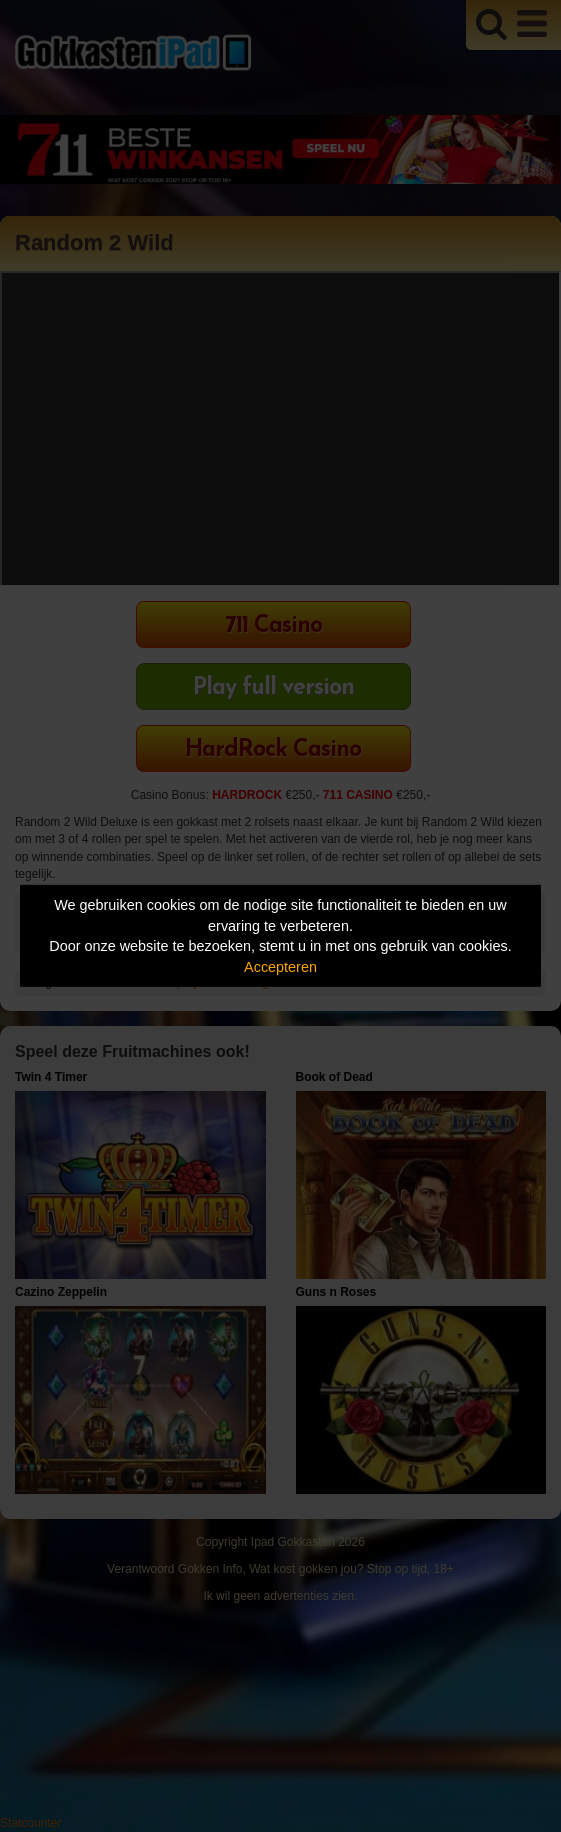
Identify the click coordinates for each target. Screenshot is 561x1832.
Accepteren (280, 967)
